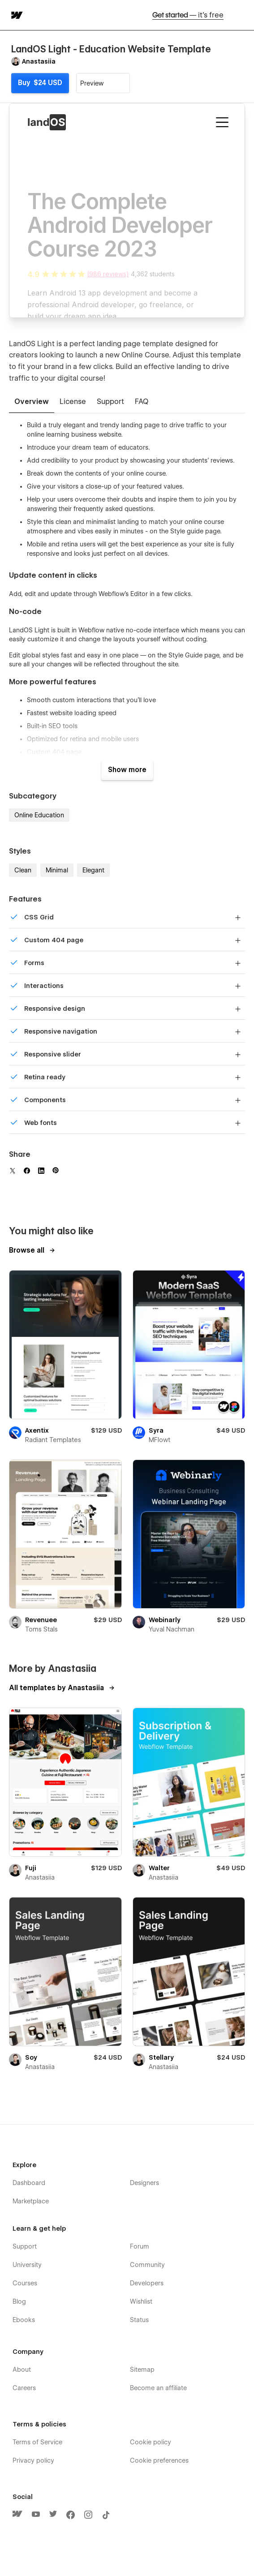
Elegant (93, 870)
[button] (241, 15)
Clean (22, 870)
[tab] (31, 402)
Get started (188, 15)
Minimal (57, 870)
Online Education (39, 815)
